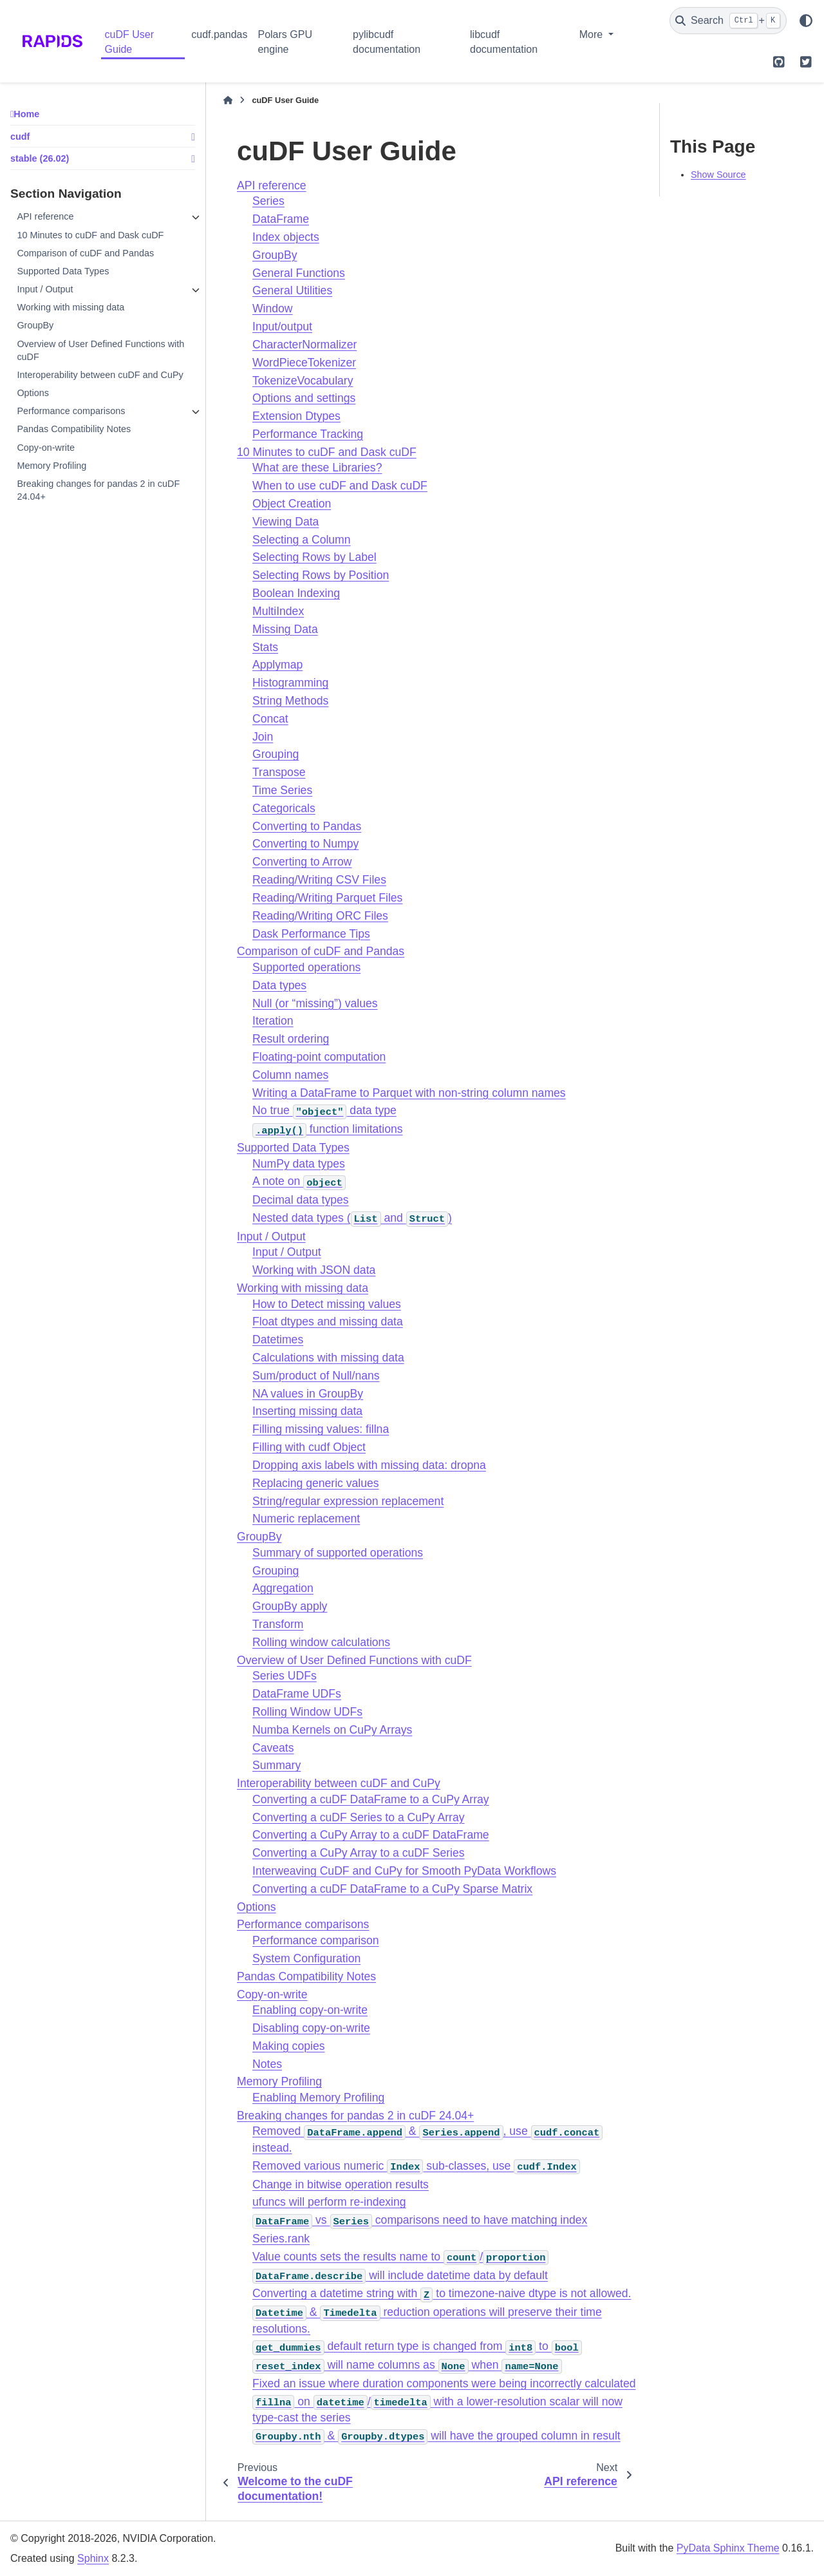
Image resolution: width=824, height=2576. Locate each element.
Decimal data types (300, 1199)
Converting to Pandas (306, 826)
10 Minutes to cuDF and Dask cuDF (90, 235)
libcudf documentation (504, 41)
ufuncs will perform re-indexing (329, 2201)
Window (272, 308)
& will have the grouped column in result (436, 2435)
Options (33, 393)
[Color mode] (806, 21)
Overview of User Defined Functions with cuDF (100, 350)
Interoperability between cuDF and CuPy (100, 375)
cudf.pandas (219, 34)
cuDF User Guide (129, 41)
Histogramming (290, 682)
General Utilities (292, 290)
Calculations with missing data (328, 1357)
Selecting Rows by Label (314, 557)
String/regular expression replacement (348, 1501)
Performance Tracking (307, 434)
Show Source (718, 174)
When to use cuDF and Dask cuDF (339, 485)
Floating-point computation (319, 1056)
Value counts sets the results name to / (400, 2256)
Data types (279, 985)
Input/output (282, 326)
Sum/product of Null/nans (316, 1375)
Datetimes (277, 1339)
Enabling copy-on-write (310, 2009)
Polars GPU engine (285, 41)
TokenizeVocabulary (302, 380)
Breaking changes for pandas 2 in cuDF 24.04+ (98, 490)
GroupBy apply (289, 1606)
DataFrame (280, 219)
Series (268, 200)
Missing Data (285, 629)
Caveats (273, 1747)
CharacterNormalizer (304, 344)
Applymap (277, 664)
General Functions (298, 273)
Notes (267, 2064)
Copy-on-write (46, 447)
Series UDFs (284, 1675)
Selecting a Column (301, 539)
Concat (270, 718)
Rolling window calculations (321, 1642)
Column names (290, 1074)
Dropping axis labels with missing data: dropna (369, 1465)
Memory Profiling (51, 465)
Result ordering (290, 1038)
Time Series (282, 790)
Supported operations (306, 967)
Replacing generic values (315, 1483)
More (592, 34)
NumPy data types (298, 1163)
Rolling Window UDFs (307, 1711)
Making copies (288, 2046)
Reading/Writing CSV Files (319, 879)
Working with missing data (70, 307)
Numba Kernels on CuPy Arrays (332, 1729)
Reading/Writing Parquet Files (327, 897)
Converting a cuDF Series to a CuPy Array (358, 1817)
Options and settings (303, 398)
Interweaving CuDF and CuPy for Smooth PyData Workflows (404, 1870)
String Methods (290, 700)
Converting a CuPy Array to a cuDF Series (358, 1852)
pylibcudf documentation (386, 41)
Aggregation (283, 1588)
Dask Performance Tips (311, 933)
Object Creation (291, 503)
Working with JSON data (313, 1270)
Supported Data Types (63, 271)
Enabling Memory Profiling (318, 2097)
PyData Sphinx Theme (728, 2548)
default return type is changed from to (417, 2346)
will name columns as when (407, 2364)
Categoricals (283, 808)
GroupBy (35, 325)
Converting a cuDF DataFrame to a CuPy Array (370, 1799)
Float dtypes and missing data (327, 1321)
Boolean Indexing (296, 593)
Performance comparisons (71, 411)
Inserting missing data (307, 1411)
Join (262, 736)
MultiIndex (278, 611)
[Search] (728, 20)
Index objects (285, 237)
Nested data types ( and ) (352, 1217)
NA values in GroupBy (307, 1393)
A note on (299, 1181)
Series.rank (281, 2238)
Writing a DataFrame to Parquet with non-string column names (409, 1092)
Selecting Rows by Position (320, 575)
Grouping (275, 754)
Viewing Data (285, 521)
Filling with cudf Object (309, 1447)
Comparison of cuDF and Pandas (85, 253)
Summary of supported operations (337, 1552)
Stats (265, 647)
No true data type (324, 1110)
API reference (45, 216)
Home (26, 114)
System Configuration (306, 1958)
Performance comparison (315, 1940)
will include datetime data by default (400, 2275)
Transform (278, 1624)
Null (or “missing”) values (315, 1003)
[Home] (227, 100)
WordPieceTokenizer (304, 362)
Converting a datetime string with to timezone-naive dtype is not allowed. (441, 2293)
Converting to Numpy (305, 843)
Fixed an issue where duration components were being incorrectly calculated (444, 2383)
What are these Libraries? (317, 467)
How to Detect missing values (326, 1304)
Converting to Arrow (302, 861)
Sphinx (93, 2558)
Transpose (278, 772)
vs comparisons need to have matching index (419, 2219)
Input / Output (45, 289)
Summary (276, 1765)
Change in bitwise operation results (340, 2184)
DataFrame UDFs (296, 1693)
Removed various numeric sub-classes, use (416, 2165)
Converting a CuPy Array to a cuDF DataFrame (370, 1834)
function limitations (327, 1128)
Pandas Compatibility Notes (74, 429)
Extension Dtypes (296, 416)
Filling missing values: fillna (320, 1429)
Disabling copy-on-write (311, 2028)
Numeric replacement (306, 1518)
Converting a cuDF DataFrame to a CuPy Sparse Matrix (392, 1888)
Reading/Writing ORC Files (320, 915)
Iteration (273, 1020)
